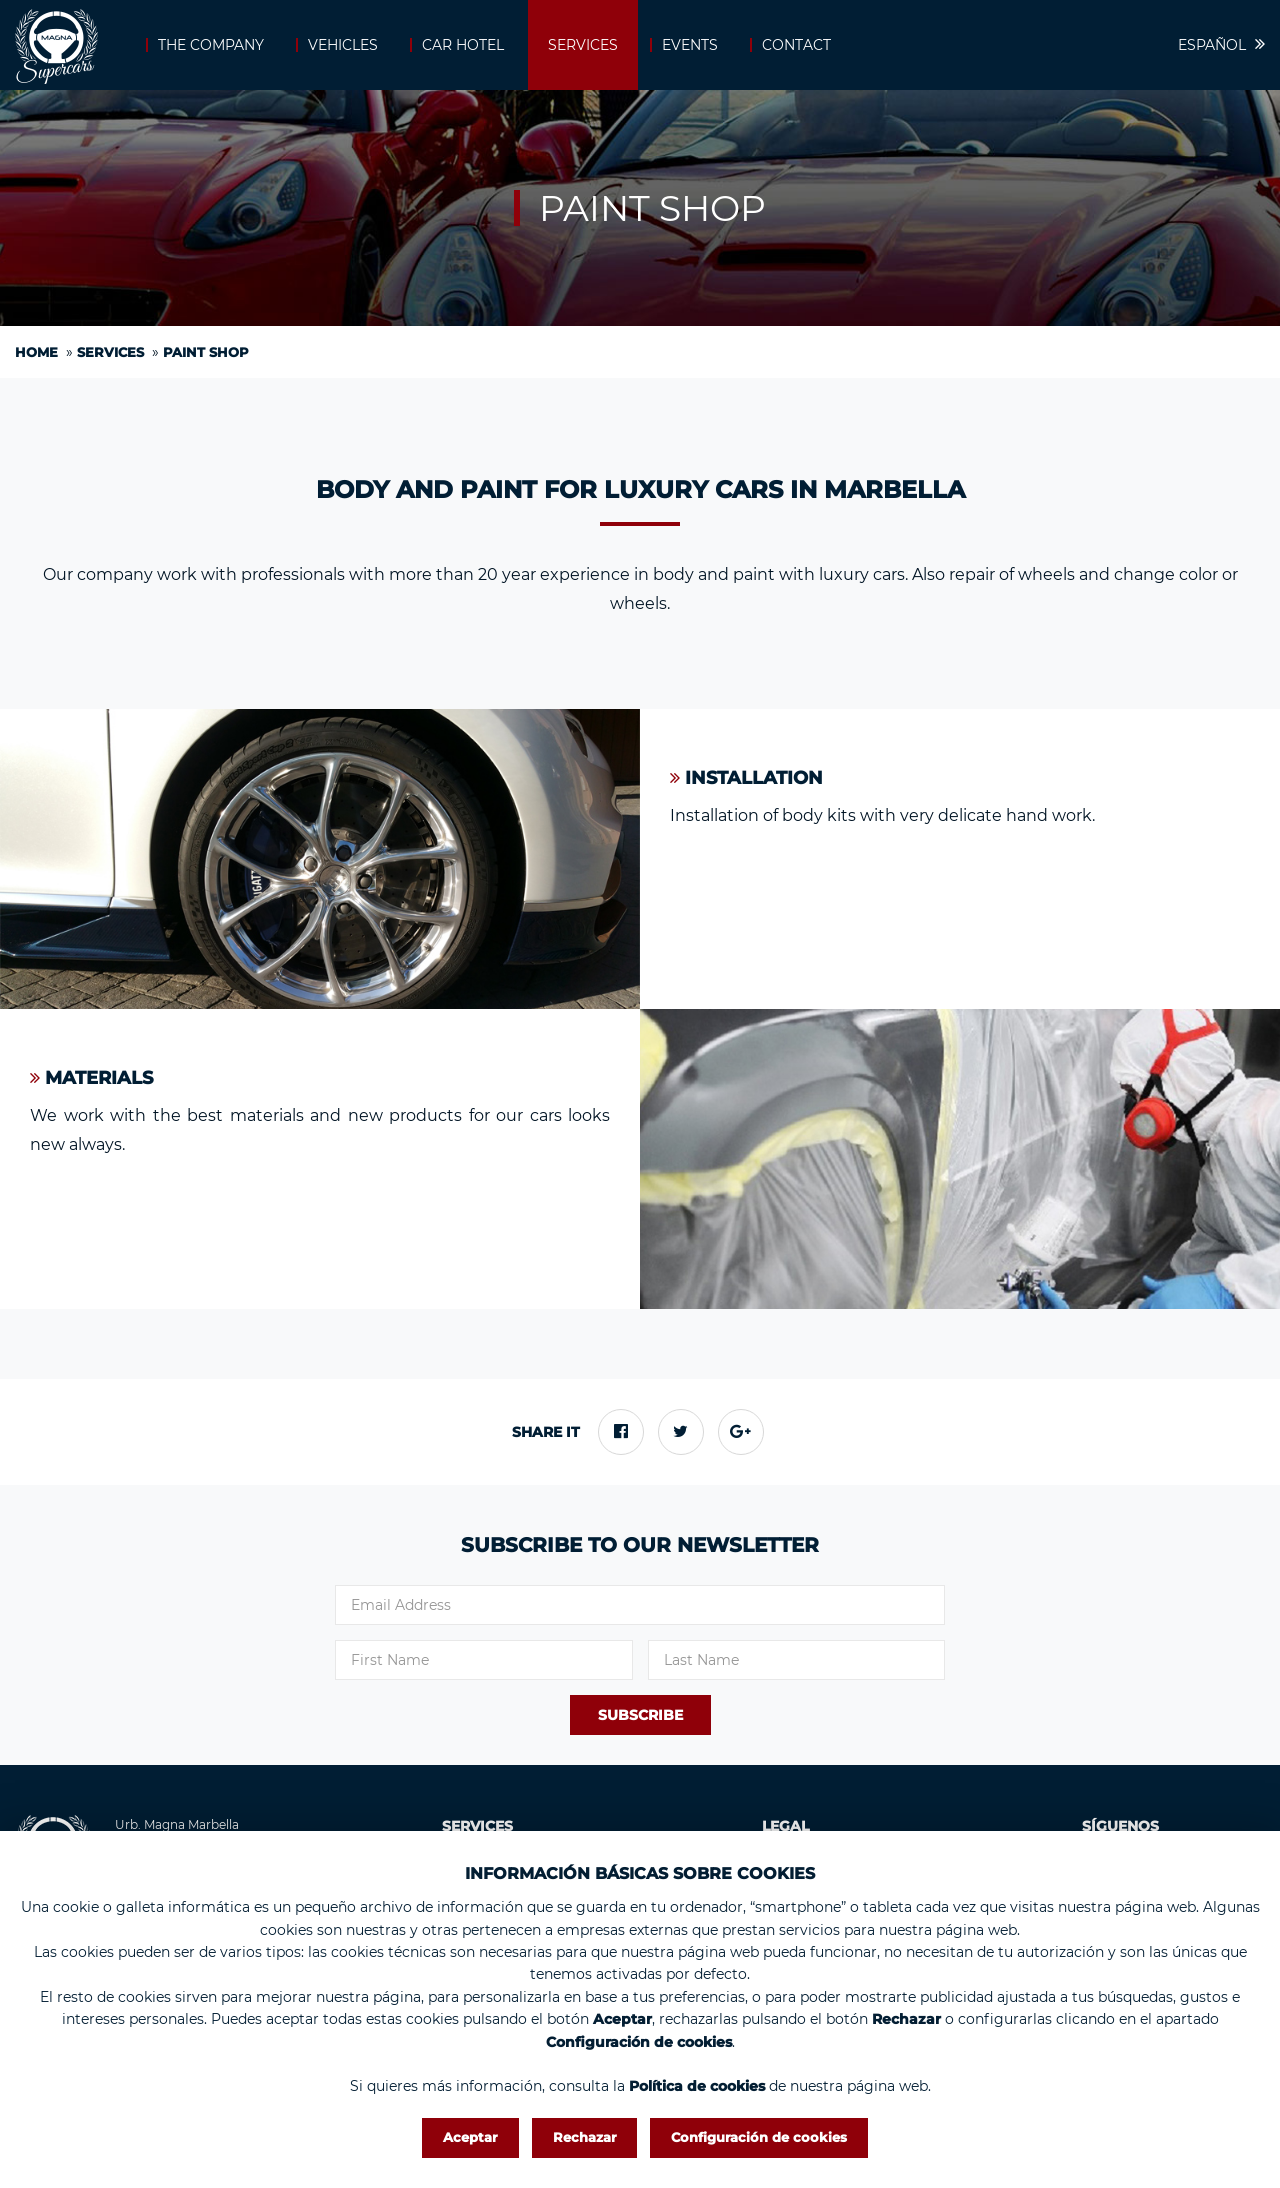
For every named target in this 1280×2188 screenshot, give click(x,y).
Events (690, 45)
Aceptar (470, 2137)
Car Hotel (463, 45)
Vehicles (343, 45)
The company (211, 45)
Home (36, 352)
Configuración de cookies (759, 2137)
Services (583, 45)
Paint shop (206, 352)
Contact (796, 45)
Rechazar (585, 2137)
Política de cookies (697, 2086)
